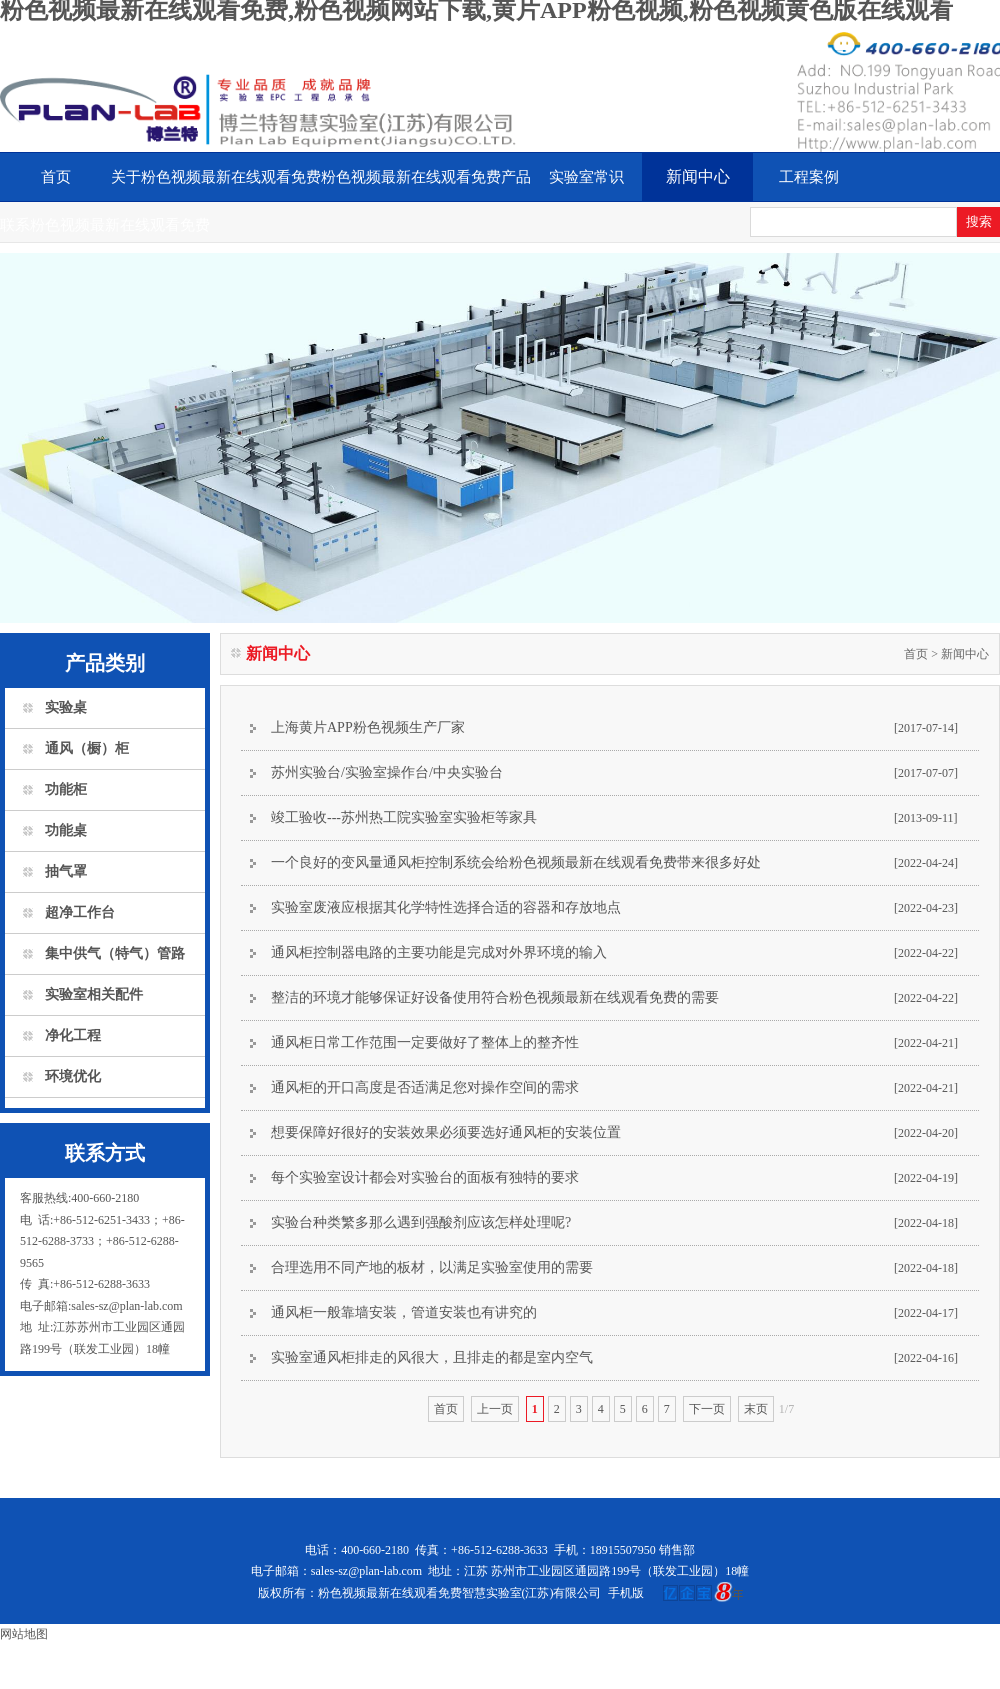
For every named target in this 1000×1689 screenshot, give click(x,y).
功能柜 (66, 789)
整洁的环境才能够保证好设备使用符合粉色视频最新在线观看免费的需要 (495, 997)
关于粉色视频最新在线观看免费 (216, 177)
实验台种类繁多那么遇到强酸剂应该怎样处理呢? (421, 1222)
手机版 (626, 1593)
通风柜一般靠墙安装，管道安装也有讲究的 (404, 1312)
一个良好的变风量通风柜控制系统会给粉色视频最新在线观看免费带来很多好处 (516, 862)
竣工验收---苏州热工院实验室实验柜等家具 (404, 817)
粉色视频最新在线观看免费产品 (426, 177)
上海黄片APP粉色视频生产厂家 (368, 727)
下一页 (707, 1409)
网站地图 (24, 1634)
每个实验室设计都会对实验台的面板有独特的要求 (425, 1177)
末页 (756, 1409)
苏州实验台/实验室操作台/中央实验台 (387, 772)
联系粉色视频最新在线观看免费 (105, 225)
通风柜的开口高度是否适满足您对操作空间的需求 (425, 1087)
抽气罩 (66, 871)
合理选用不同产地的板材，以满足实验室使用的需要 (432, 1267)
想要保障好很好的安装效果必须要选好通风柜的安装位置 (446, 1132)
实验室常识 (586, 177)
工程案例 (809, 177)
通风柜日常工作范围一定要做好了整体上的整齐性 (425, 1042)
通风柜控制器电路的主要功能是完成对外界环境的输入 (439, 952)
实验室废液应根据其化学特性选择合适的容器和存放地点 (446, 907)
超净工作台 (80, 912)
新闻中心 (698, 176)
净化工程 (73, 1035)
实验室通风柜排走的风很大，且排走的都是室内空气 (432, 1357)
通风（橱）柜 (87, 748)
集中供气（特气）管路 (115, 953)
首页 (56, 177)
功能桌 (66, 830)
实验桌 (66, 707)
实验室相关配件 (94, 994)
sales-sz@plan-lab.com (366, 1571)
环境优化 (73, 1076)
